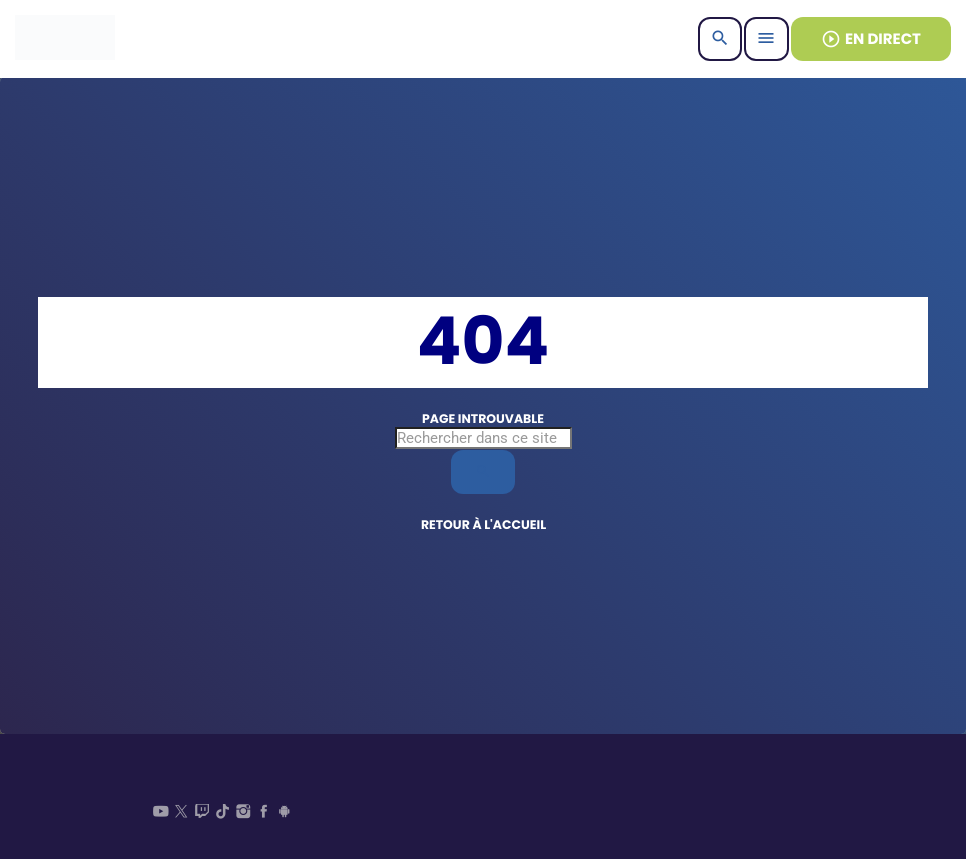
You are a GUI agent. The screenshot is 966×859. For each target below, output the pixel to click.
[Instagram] (243, 814)
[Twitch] (202, 814)
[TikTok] (223, 814)
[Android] (285, 814)
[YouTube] (161, 814)
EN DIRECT (871, 39)
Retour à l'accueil (483, 525)
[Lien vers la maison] (65, 39)
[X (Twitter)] (182, 814)
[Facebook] (264, 814)
